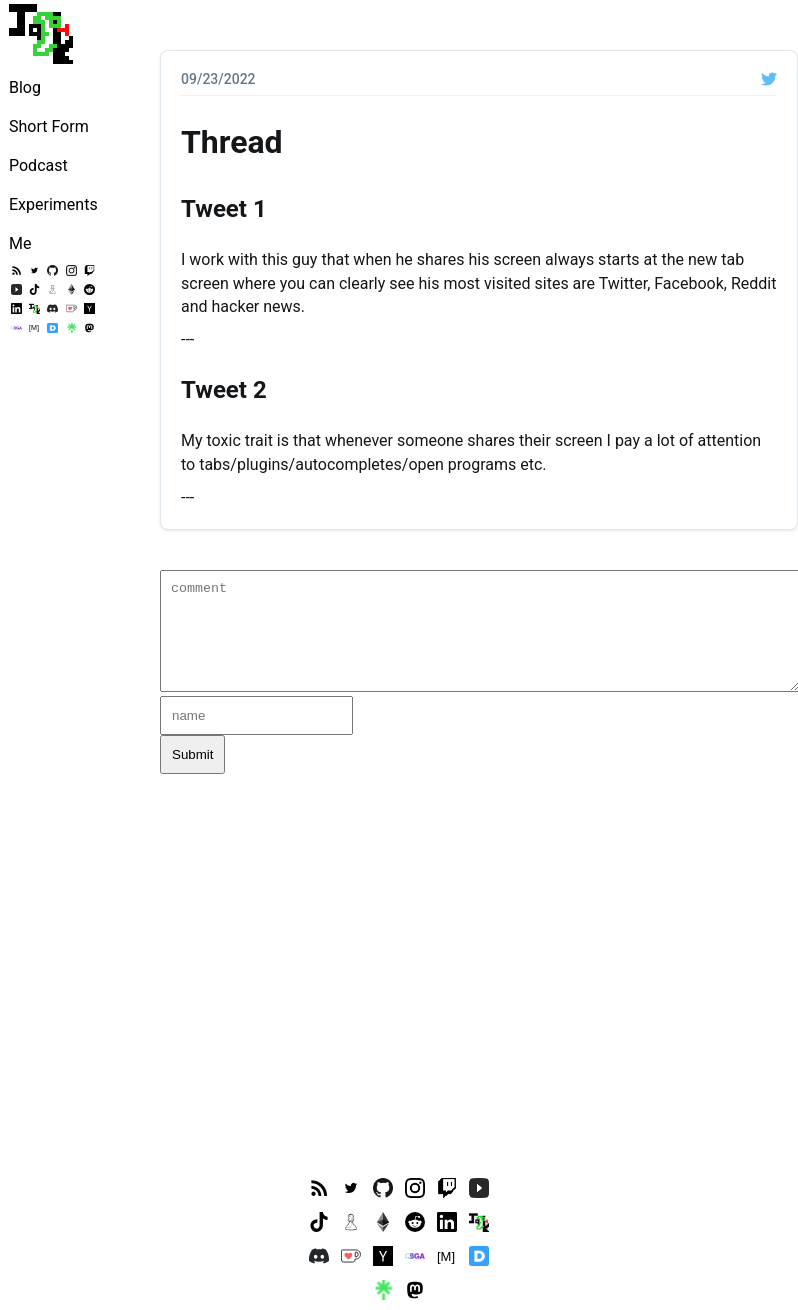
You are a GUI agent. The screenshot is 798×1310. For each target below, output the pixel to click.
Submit (192, 754)
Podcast (38, 165)
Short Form (49, 126)
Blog (25, 87)
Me (20, 243)
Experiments (53, 204)
